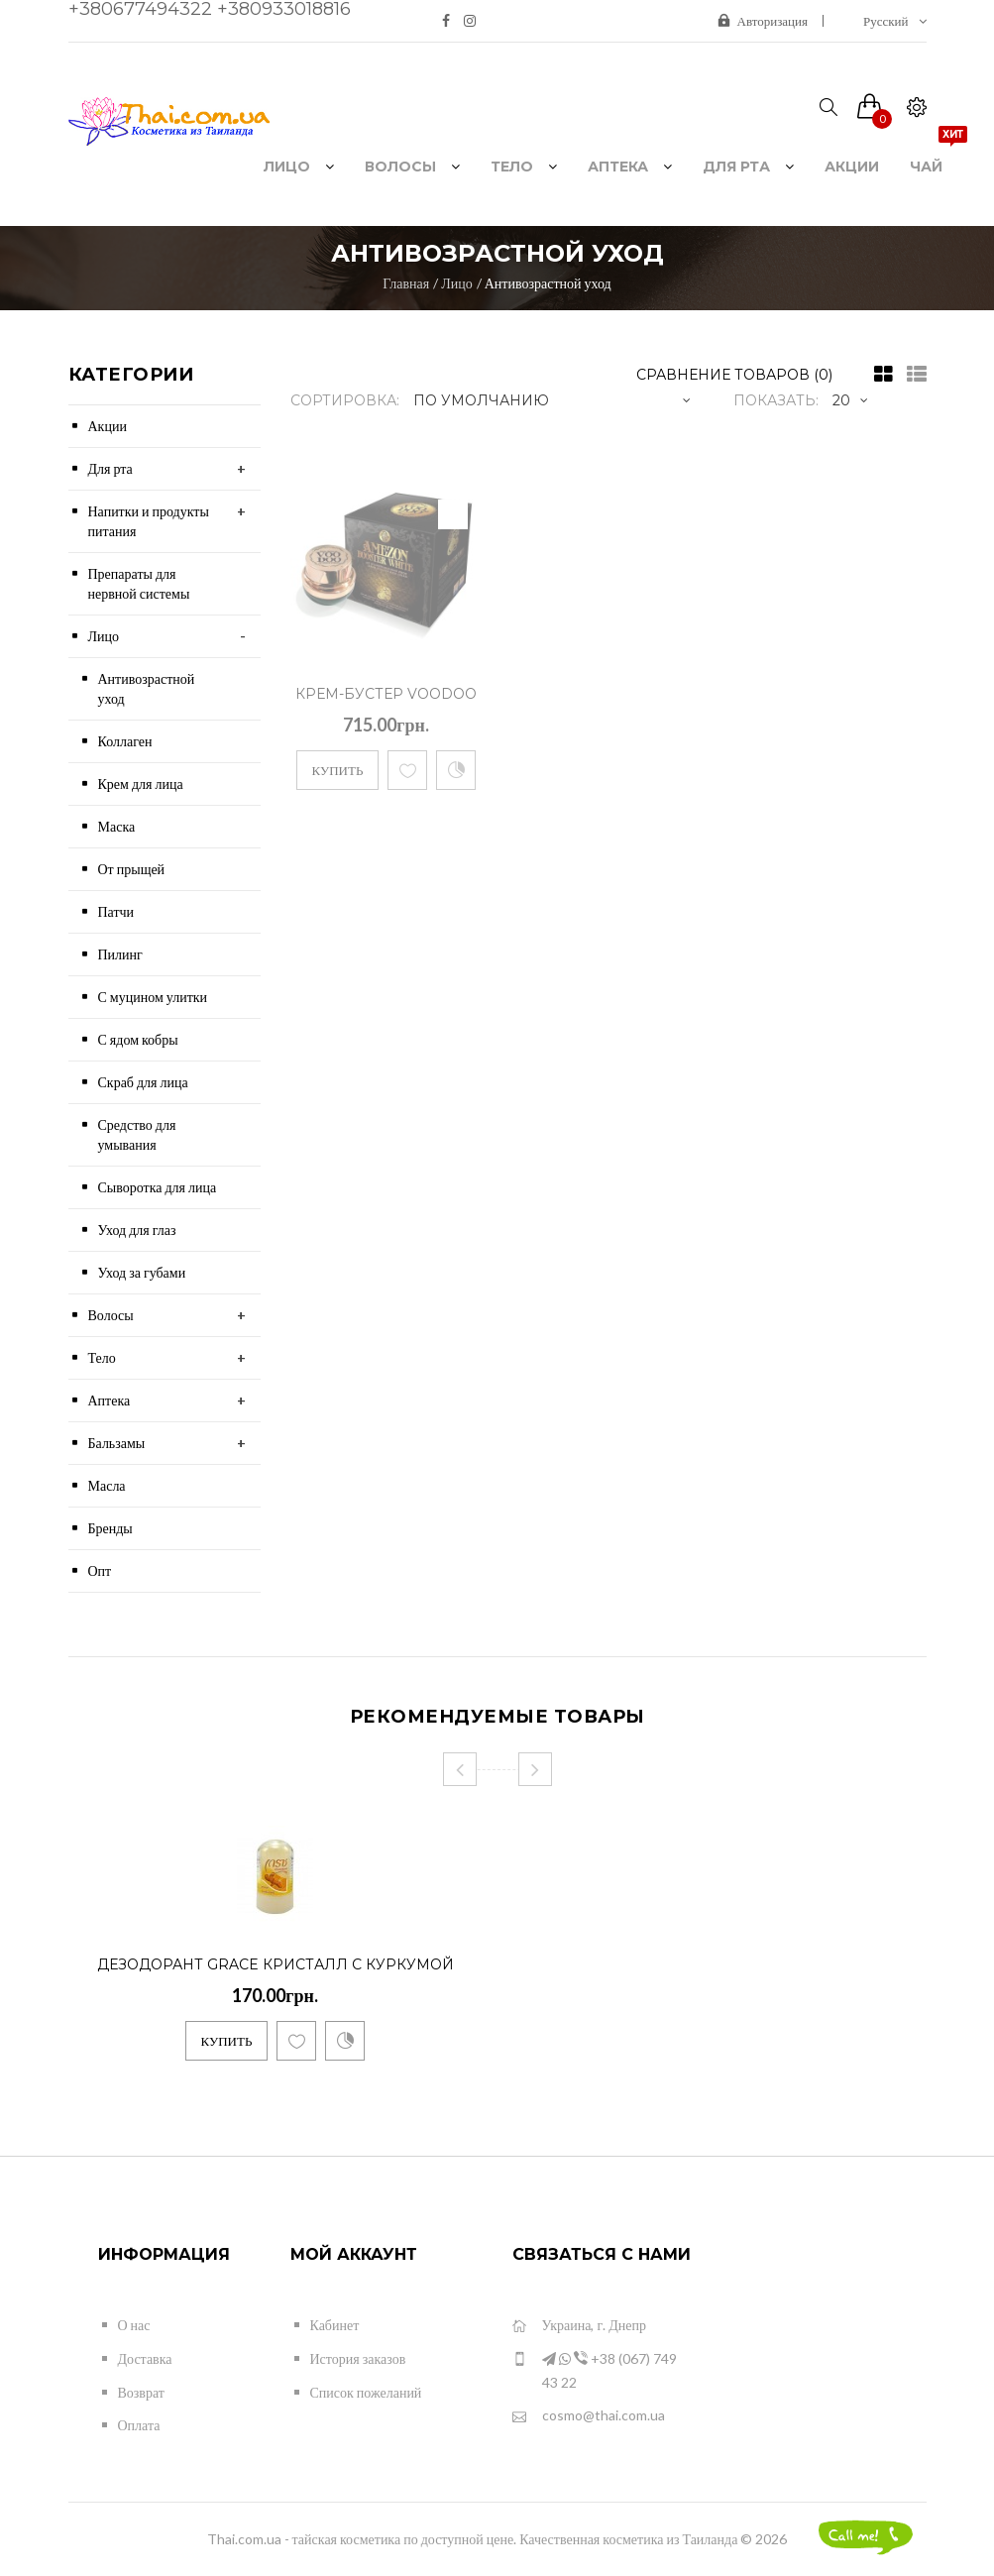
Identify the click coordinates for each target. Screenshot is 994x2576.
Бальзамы (117, 1442)
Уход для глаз (137, 1229)
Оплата (139, 2424)
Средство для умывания (137, 1134)
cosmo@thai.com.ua (588, 2416)
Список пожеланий (366, 2392)
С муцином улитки (153, 996)
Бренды (110, 1527)
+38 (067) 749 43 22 (594, 2369)
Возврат (141, 2392)
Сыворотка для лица (157, 1186)
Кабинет (335, 2324)
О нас (134, 2324)
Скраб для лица (143, 1081)
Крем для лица (140, 783)
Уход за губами (142, 1272)
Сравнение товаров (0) (734, 375)
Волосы (111, 1314)
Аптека (109, 1400)
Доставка (145, 2358)
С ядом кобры (138, 1039)
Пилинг (120, 954)
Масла (107, 1485)
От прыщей (132, 868)
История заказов (358, 2358)
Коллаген (125, 740)
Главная (406, 283)
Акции (107, 425)
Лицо (456, 283)
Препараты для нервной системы (139, 583)
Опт (100, 1570)
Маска (117, 826)
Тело (102, 1357)
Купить (338, 770)
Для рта (110, 468)
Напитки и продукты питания (148, 521)
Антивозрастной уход (548, 283)
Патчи (116, 911)
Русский (895, 21)
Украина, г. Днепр (579, 2325)
